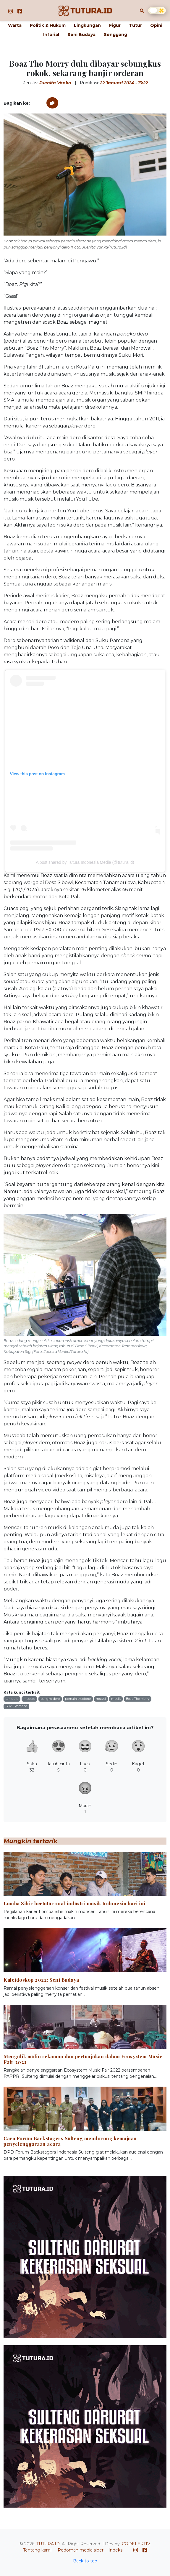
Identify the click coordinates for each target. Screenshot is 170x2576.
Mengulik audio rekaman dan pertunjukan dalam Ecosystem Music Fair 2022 (83, 2059)
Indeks (115, 2550)
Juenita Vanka (55, 82)
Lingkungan (87, 25)
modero (29, 1699)
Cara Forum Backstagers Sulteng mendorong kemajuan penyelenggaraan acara (70, 2141)
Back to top (85, 2561)
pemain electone (78, 1699)
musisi (101, 1699)
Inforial (51, 34)
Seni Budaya (81, 34)
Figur (115, 25)
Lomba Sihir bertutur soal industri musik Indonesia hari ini (74, 1903)
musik (116, 1699)
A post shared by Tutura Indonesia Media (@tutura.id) (85, 862)
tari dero (12, 1699)
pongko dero (50, 1699)
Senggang (115, 34)
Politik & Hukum (48, 25)
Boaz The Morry (138, 1699)
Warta (15, 25)
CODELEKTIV (136, 2544)
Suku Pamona (16, 1706)
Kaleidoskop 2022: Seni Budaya (41, 1980)
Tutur (135, 25)
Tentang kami (37, 2550)
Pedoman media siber (80, 2550)
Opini (156, 25)
